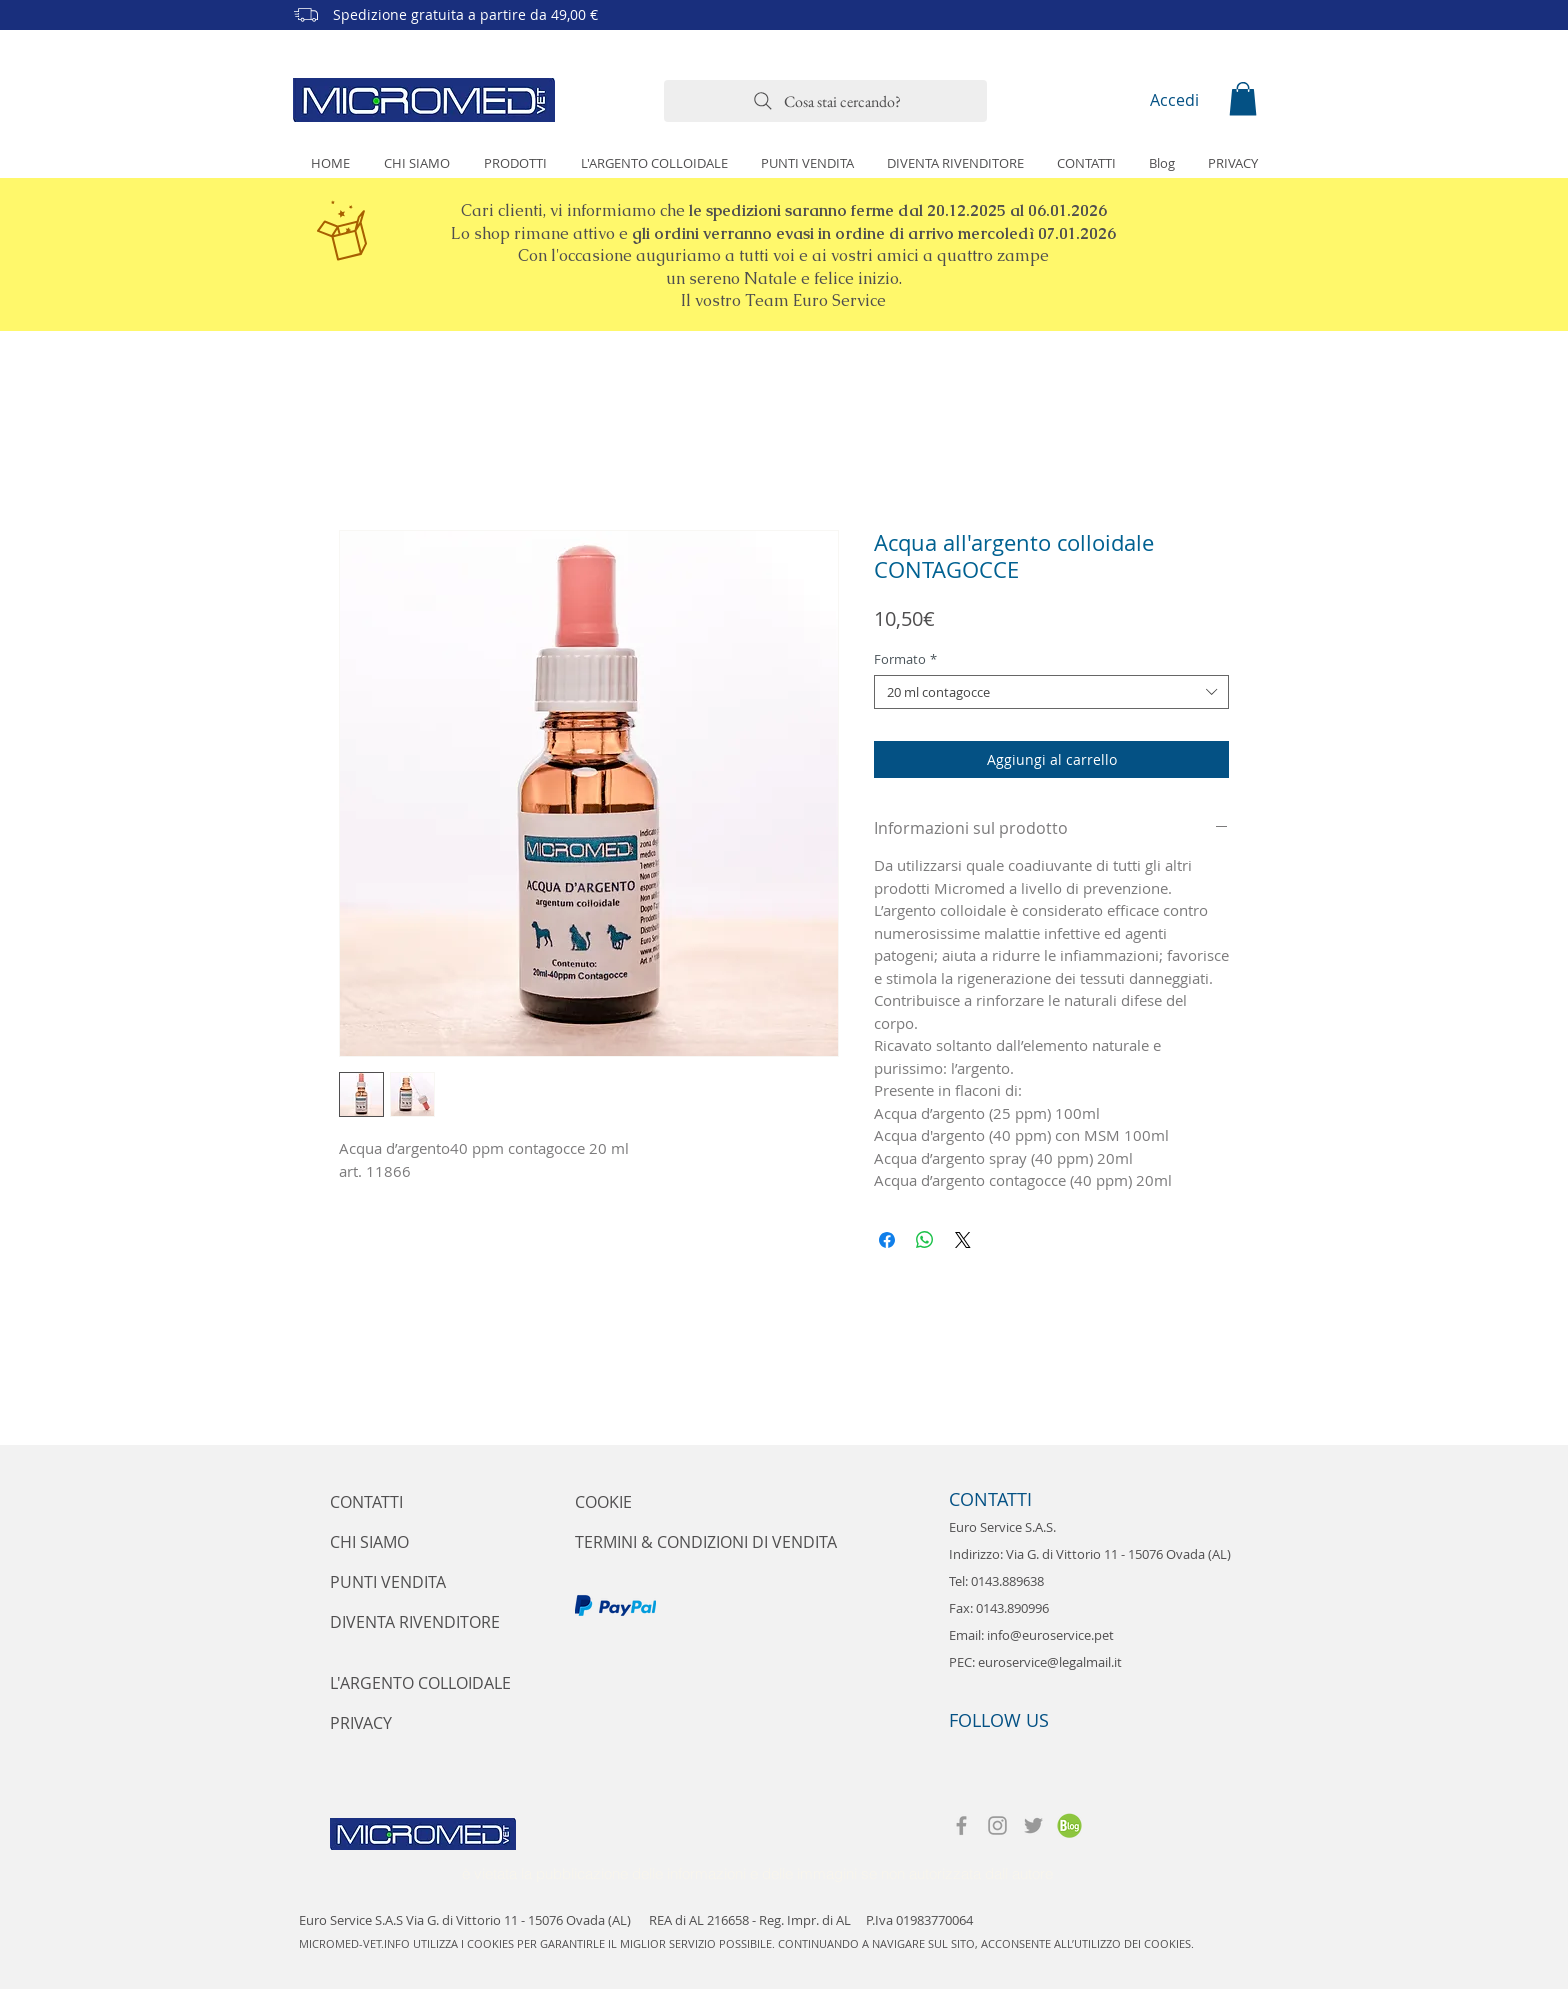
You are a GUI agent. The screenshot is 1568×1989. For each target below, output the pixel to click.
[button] (1243, 98)
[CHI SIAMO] (370, 1542)
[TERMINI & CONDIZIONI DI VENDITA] (707, 1542)
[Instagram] (997, 1825)
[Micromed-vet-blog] (1069, 1825)
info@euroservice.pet (1050, 1635)
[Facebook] (961, 1825)
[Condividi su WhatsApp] (925, 1240)
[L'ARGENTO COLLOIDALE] (420, 1683)
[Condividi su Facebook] (887, 1240)
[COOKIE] (604, 1502)
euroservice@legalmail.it (1050, 1662)
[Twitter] (1033, 1825)
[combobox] (1051, 692)
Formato (905, 659)
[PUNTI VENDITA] (388, 1582)
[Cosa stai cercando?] (825, 101)
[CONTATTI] (383, 1502)
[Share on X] (963, 1240)
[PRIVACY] (361, 1723)
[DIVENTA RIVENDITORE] (415, 1622)
